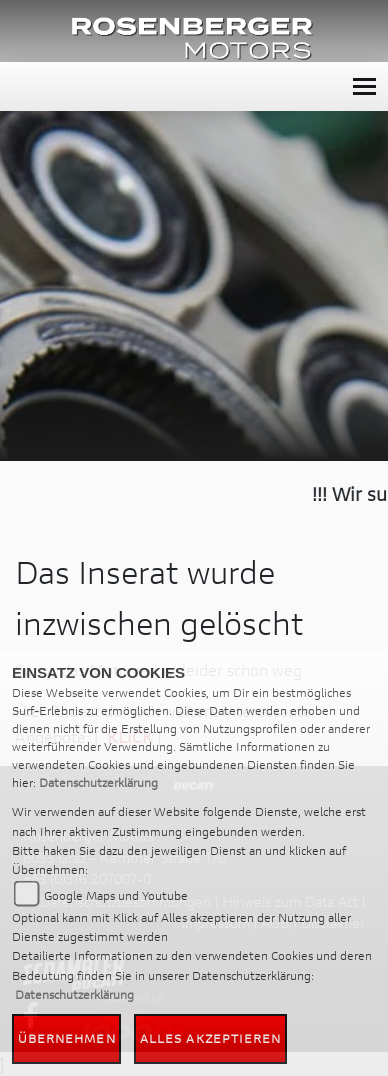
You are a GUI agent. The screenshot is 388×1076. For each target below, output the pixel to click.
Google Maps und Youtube (116, 895)
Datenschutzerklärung (98, 782)
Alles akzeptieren (211, 1038)
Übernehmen (67, 1038)
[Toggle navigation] (364, 86)
